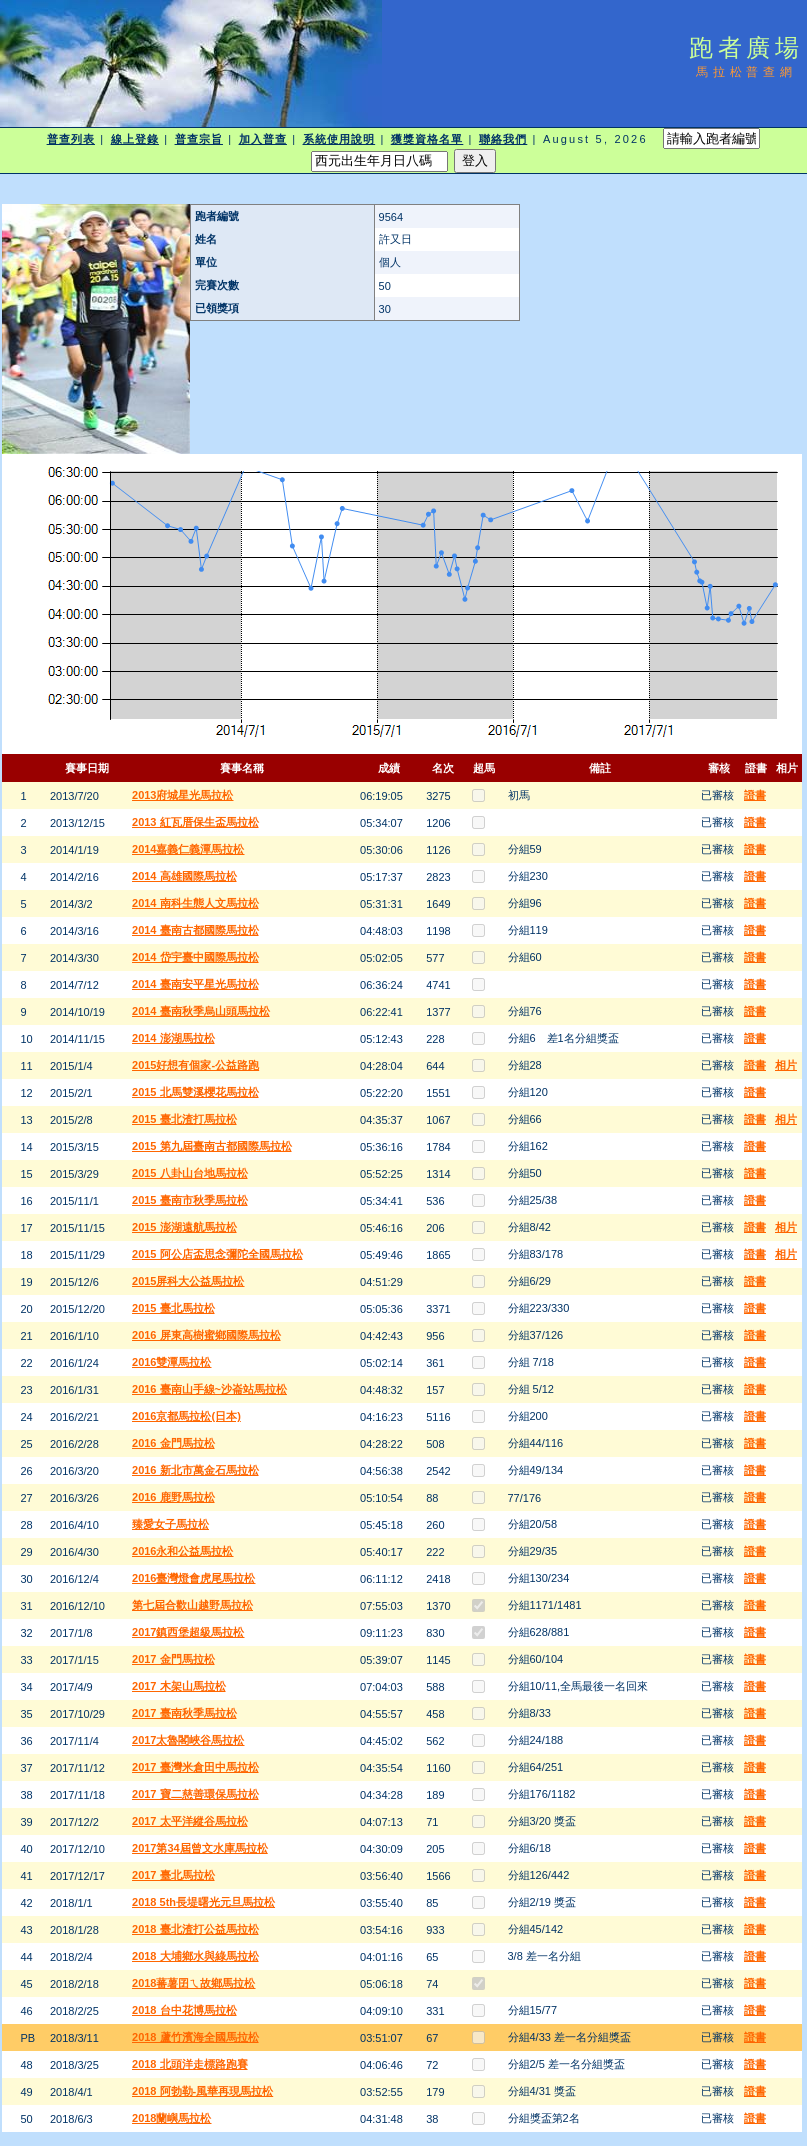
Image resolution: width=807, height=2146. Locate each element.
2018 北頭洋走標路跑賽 (190, 2064)
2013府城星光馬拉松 (182, 795)
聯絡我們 (503, 139)
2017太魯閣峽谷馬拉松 (188, 1740)
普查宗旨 (199, 139)
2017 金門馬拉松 (173, 1659)
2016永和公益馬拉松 (182, 1551)
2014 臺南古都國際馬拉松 (195, 930)
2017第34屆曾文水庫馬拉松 (200, 1848)
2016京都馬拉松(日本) (186, 1416)
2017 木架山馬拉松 (179, 1686)
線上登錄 (135, 139)
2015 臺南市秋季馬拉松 (190, 1200)
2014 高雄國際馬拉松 (184, 876)
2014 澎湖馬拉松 (173, 1038)
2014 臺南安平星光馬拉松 (195, 984)
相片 (786, 1065)
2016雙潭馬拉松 (171, 1362)
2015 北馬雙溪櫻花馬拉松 (195, 1092)
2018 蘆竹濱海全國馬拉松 (195, 2037)
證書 (755, 795)
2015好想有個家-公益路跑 (195, 1065)
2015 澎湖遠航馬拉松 (184, 1227)
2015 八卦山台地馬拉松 (190, 1173)
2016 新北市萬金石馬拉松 (195, 1470)
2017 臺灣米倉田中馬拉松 (195, 1767)
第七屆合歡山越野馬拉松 (192, 1605)
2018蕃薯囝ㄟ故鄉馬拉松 (193, 1983)
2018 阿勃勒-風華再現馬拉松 (202, 2091)
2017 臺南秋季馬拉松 (184, 1713)
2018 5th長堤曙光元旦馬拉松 (203, 1902)
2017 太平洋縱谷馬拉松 (190, 1821)
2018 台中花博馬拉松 (184, 2010)
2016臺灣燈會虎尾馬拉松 (193, 1578)
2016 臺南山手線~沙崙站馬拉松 (209, 1389)
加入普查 (263, 139)
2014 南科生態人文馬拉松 (195, 903)
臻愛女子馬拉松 (170, 1524)
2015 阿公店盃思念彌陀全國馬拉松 (217, 1254)
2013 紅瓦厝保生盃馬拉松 (195, 822)
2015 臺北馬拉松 (173, 1308)
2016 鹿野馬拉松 (173, 1497)
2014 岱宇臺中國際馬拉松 (195, 957)
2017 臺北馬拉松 (173, 1875)
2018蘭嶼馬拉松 (171, 2118)
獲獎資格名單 (427, 139)
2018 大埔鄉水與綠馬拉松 (195, 1956)
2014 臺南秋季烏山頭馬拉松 (201, 1011)
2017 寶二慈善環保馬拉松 (195, 1794)
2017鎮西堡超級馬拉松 (188, 1632)
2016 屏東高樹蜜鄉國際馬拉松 (206, 1335)
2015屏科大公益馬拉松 (188, 1281)
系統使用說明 (339, 139)
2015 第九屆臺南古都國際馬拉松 (212, 1146)
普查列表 (71, 139)
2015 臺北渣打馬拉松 (184, 1119)
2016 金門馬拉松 (173, 1443)
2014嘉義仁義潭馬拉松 (188, 849)
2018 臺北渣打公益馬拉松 (195, 1929)
